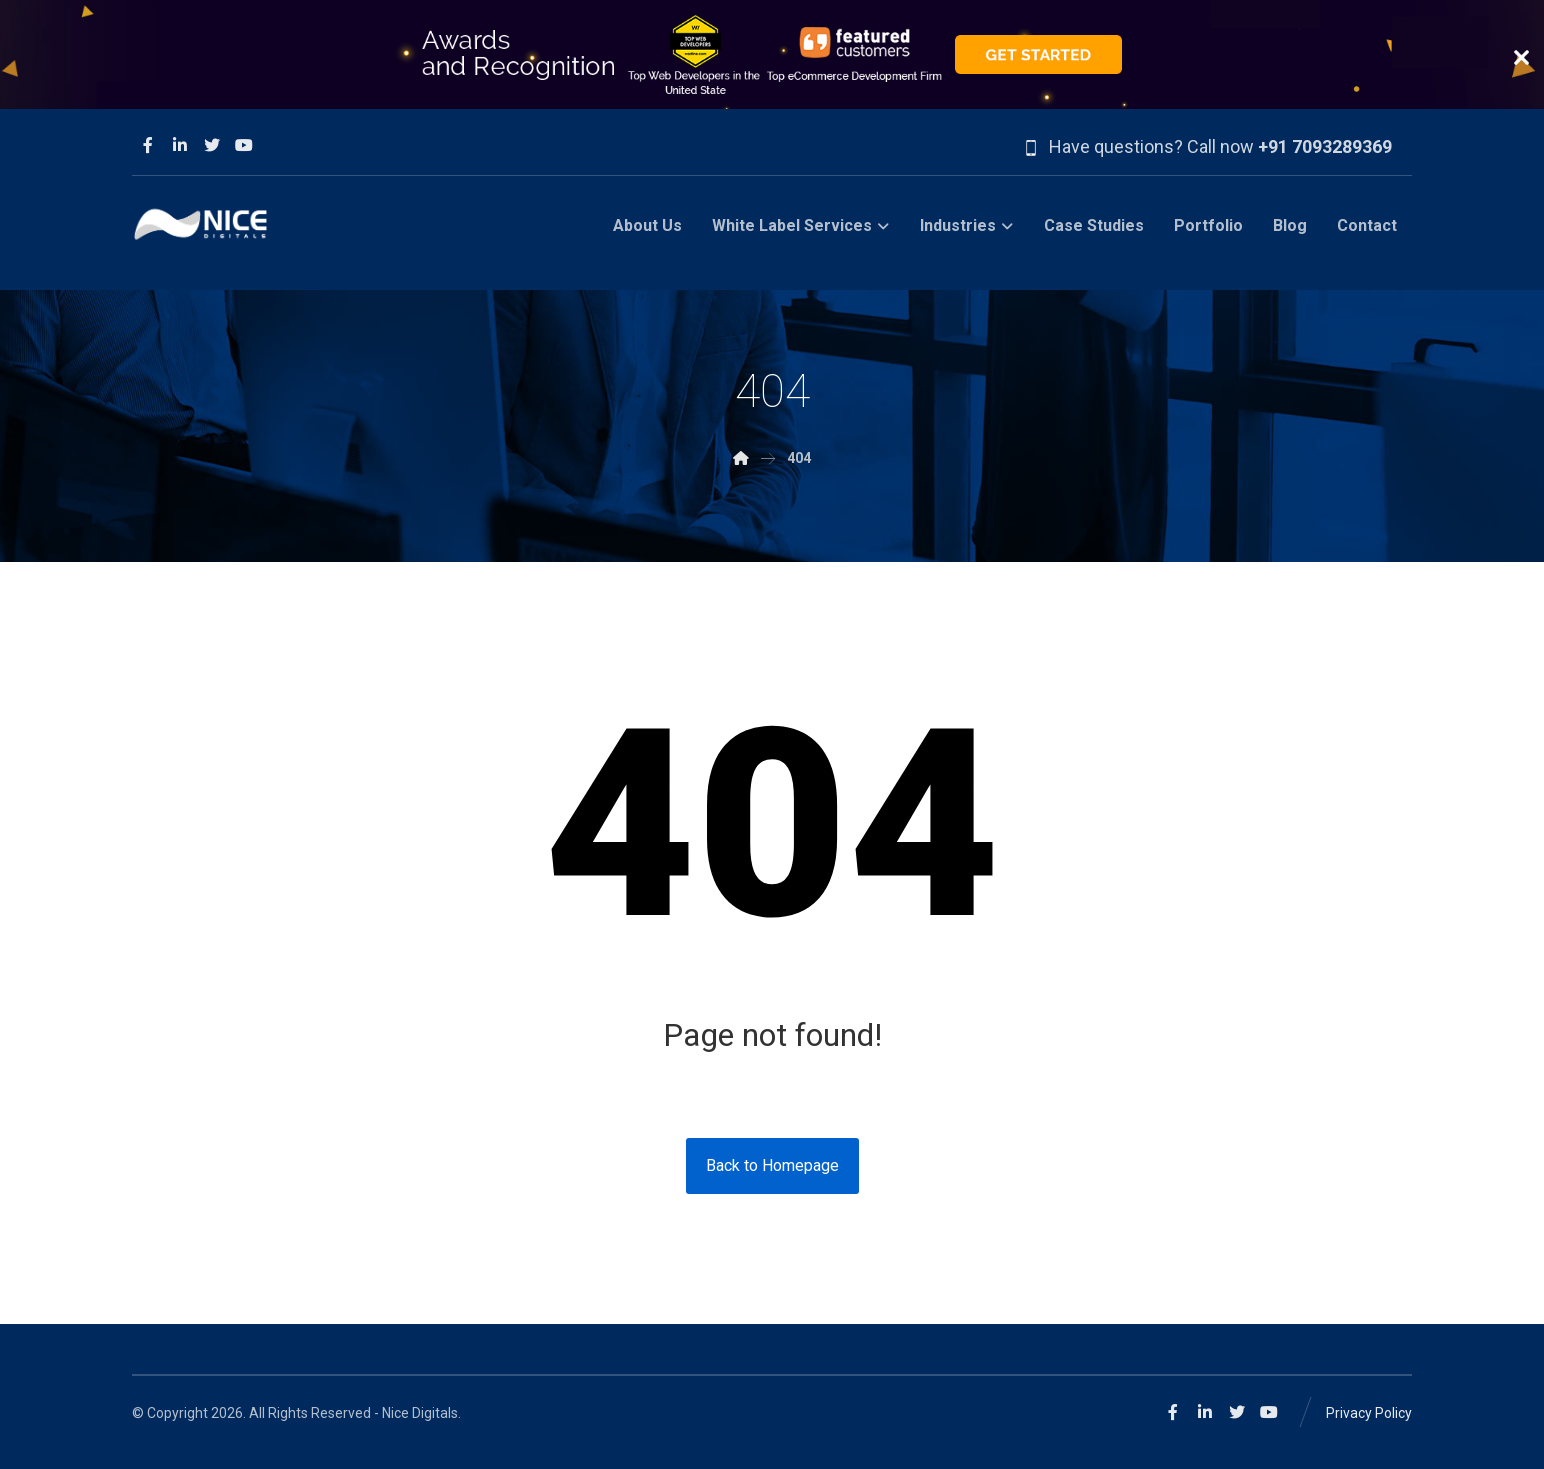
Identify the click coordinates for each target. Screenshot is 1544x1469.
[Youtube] (244, 145)
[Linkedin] (180, 145)
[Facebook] (148, 145)
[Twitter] (212, 145)
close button (1521, 57)
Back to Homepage (772, 1165)
